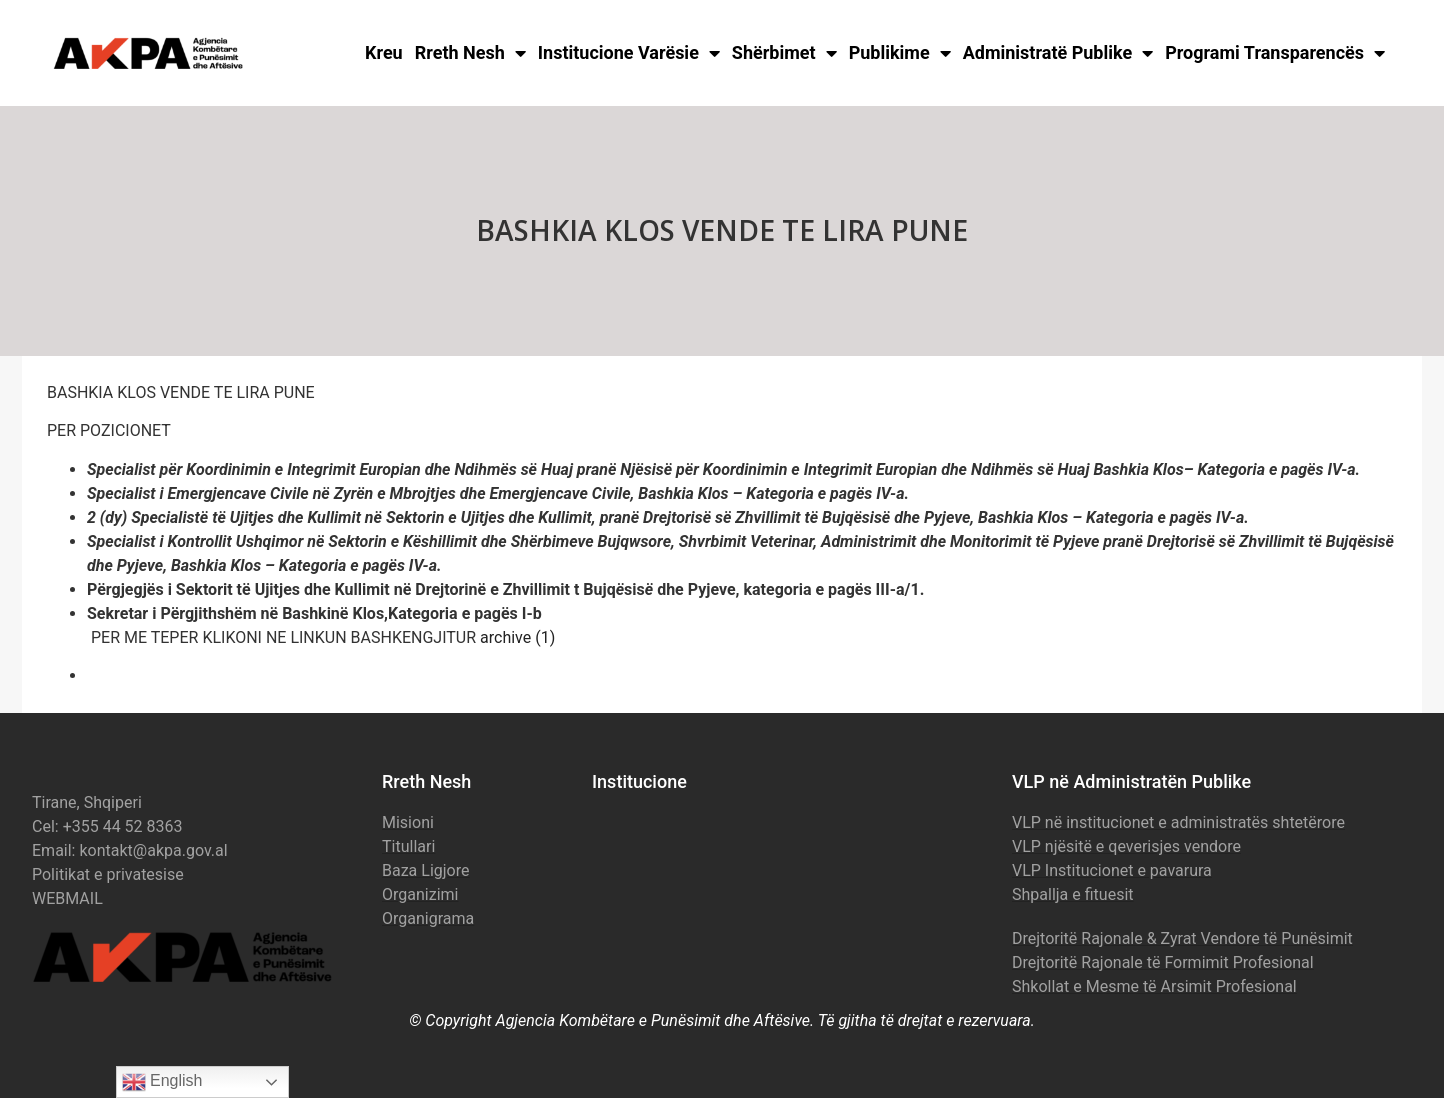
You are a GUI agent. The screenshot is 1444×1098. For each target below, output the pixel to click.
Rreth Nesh (470, 53)
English (162, 1082)
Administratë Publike (1058, 53)
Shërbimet (784, 53)
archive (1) (517, 637)
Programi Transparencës (1275, 53)
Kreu (384, 52)
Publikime (900, 53)
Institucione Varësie (629, 53)
